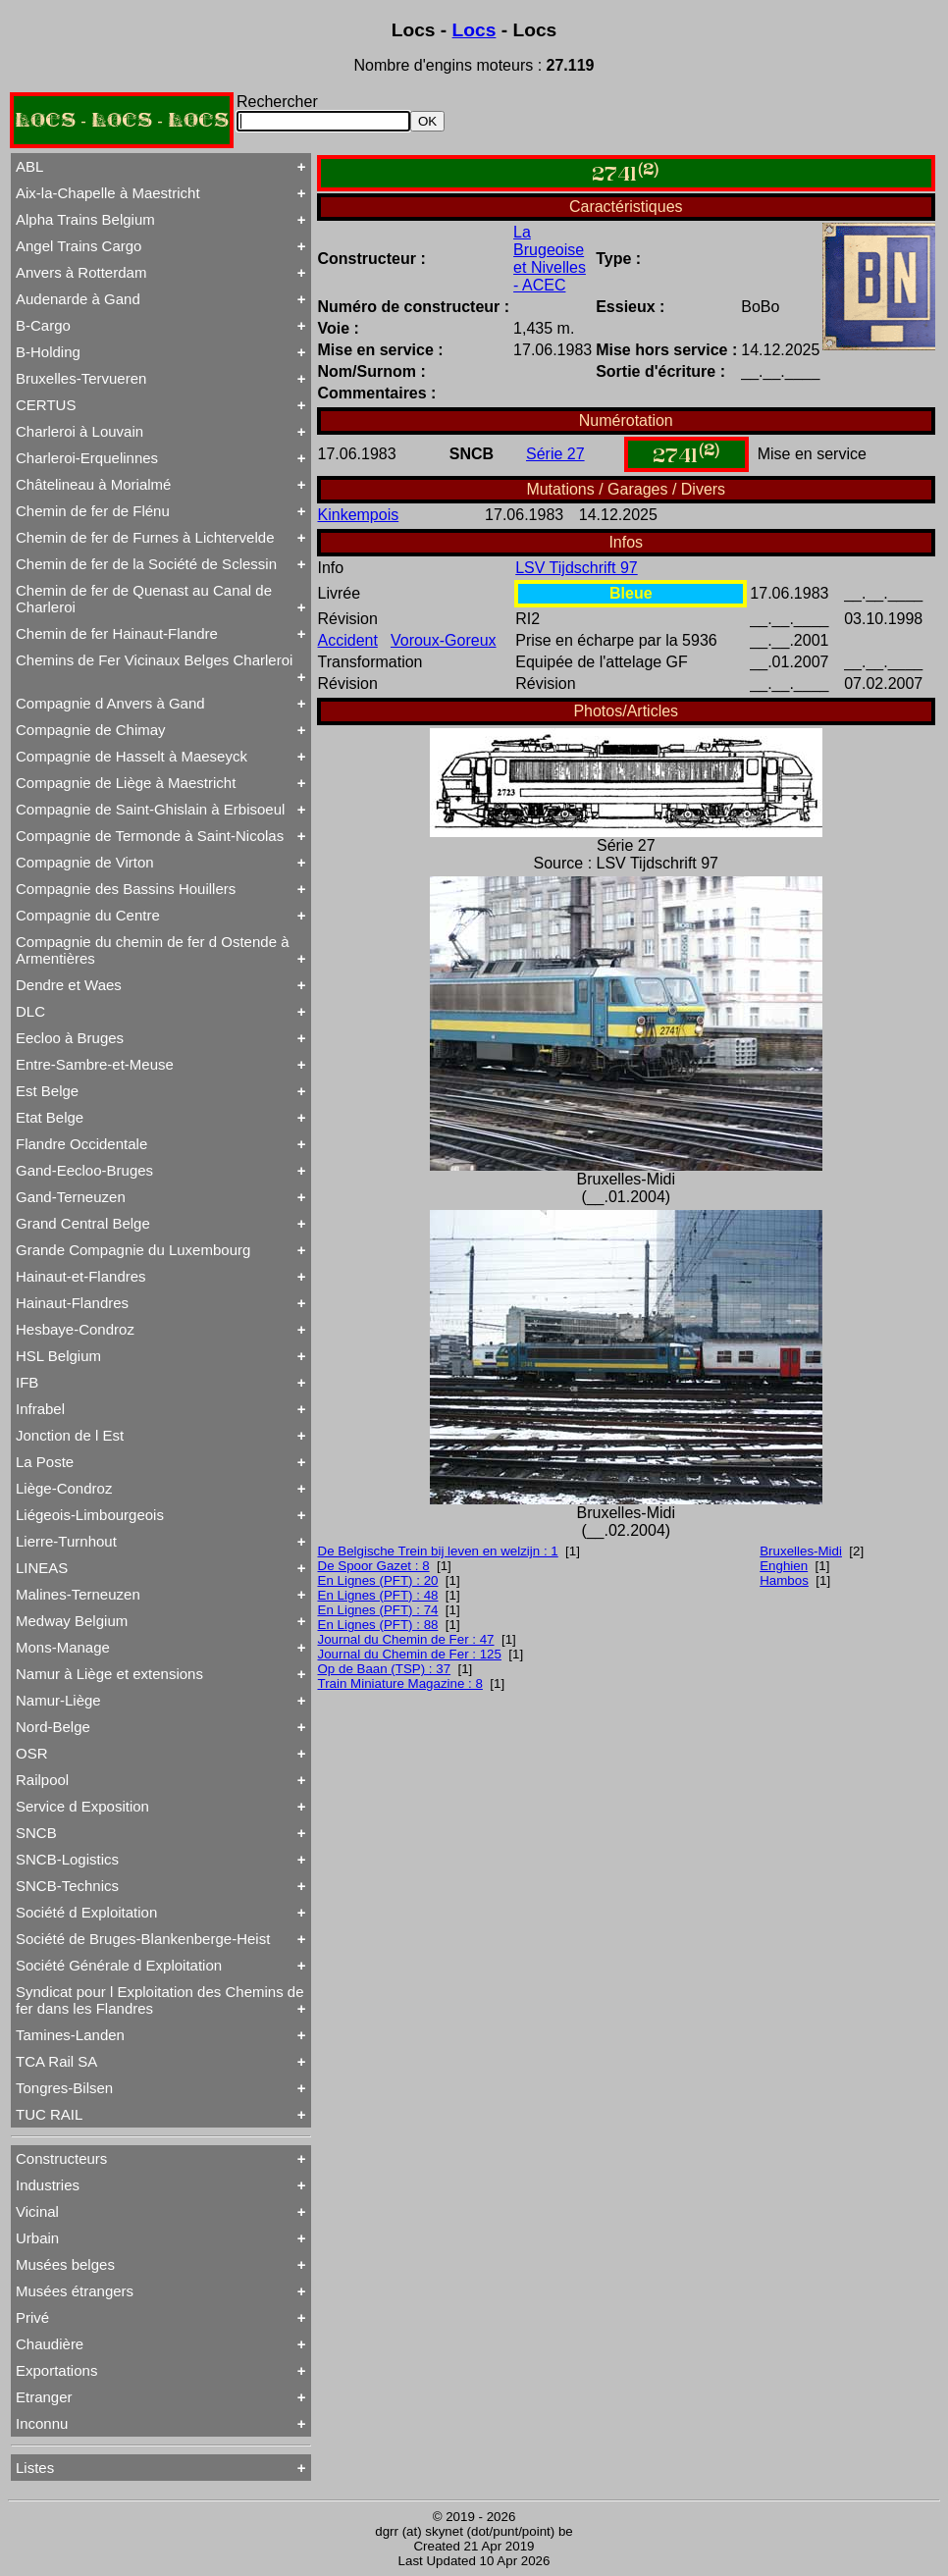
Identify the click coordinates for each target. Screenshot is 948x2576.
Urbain (37, 2238)
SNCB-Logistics (67, 1859)
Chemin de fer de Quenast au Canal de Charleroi (144, 598)
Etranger (44, 2397)
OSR (32, 1753)
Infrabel (40, 1408)
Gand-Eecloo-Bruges (84, 1170)
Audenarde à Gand (78, 298)
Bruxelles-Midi (801, 1551)
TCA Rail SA (56, 2061)
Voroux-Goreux (444, 640)
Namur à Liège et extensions (109, 1673)
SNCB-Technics (67, 1885)
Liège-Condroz (64, 1488)
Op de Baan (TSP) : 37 (384, 1668)
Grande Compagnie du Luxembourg (133, 1249)
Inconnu (42, 2423)
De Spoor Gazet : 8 (374, 1565)
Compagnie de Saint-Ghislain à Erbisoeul (150, 809)
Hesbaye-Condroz (75, 1329)
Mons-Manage (63, 1647)
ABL (29, 166)
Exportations (56, 2370)
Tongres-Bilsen (64, 2087)
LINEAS (42, 1567)
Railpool (42, 1779)
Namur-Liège (58, 1700)
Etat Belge (49, 1117)
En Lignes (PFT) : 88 (378, 1624)
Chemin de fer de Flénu (93, 510)
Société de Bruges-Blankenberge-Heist (143, 1938)
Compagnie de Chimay (91, 729)
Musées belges (65, 2264)
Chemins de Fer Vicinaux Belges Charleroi (154, 660)
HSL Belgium (58, 1355)
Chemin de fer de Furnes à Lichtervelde (145, 537)
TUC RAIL (49, 2114)
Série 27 (555, 454)
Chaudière (49, 2344)
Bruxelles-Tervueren (81, 378)
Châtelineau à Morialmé (93, 484)
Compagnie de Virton (85, 862)
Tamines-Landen (70, 2034)
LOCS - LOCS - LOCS (122, 120)
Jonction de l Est (70, 1435)
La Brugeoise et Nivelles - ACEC (549, 258)
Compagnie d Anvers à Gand (110, 703)
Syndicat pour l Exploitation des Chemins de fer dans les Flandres (160, 2000)
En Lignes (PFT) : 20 (378, 1580)
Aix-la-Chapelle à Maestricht (108, 192)
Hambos (784, 1580)
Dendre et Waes (69, 984)
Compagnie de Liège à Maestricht (126, 782)
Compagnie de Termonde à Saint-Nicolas (150, 835)
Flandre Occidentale (81, 1143)
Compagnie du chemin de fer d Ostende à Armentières (153, 950)
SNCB (36, 1832)
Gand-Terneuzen (71, 1196)
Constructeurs (61, 2158)
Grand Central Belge (83, 1223)
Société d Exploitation (86, 1912)
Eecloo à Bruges (70, 1037)
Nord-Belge (53, 1726)
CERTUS (46, 404)
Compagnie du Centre (88, 915)
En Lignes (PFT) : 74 (378, 1610)
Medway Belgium (72, 1620)
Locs (474, 30)
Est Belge (47, 1090)
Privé (32, 2317)
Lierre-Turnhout (66, 1541)
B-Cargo (43, 325)
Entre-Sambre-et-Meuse (95, 1064)
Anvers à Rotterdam (81, 272)
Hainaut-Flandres (72, 1302)
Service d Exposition (82, 1806)
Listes (35, 2467)
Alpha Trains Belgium (85, 219)
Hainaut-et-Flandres (81, 1276)
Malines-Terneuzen (78, 1594)
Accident (348, 640)
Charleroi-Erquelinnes (87, 457)
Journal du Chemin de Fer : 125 (409, 1654)
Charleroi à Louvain (79, 431)
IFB (27, 1382)
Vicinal (37, 2211)
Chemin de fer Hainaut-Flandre (117, 633)
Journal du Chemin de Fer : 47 (406, 1639)
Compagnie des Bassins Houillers (126, 888)
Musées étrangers (74, 2291)
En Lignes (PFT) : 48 (378, 1595)
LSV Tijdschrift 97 (576, 567)
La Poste (45, 1461)
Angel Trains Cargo (78, 245)
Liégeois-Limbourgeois (90, 1514)
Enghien (784, 1565)
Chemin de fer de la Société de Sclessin (146, 563)
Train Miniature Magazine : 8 (400, 1683)
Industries (47, 2185)
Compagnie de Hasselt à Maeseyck (131, 756)
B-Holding (48, 351)
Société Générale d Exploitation (119, 1965)
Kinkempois (358, 514)
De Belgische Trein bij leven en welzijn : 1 (438, 1551)
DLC (30, 1011)
